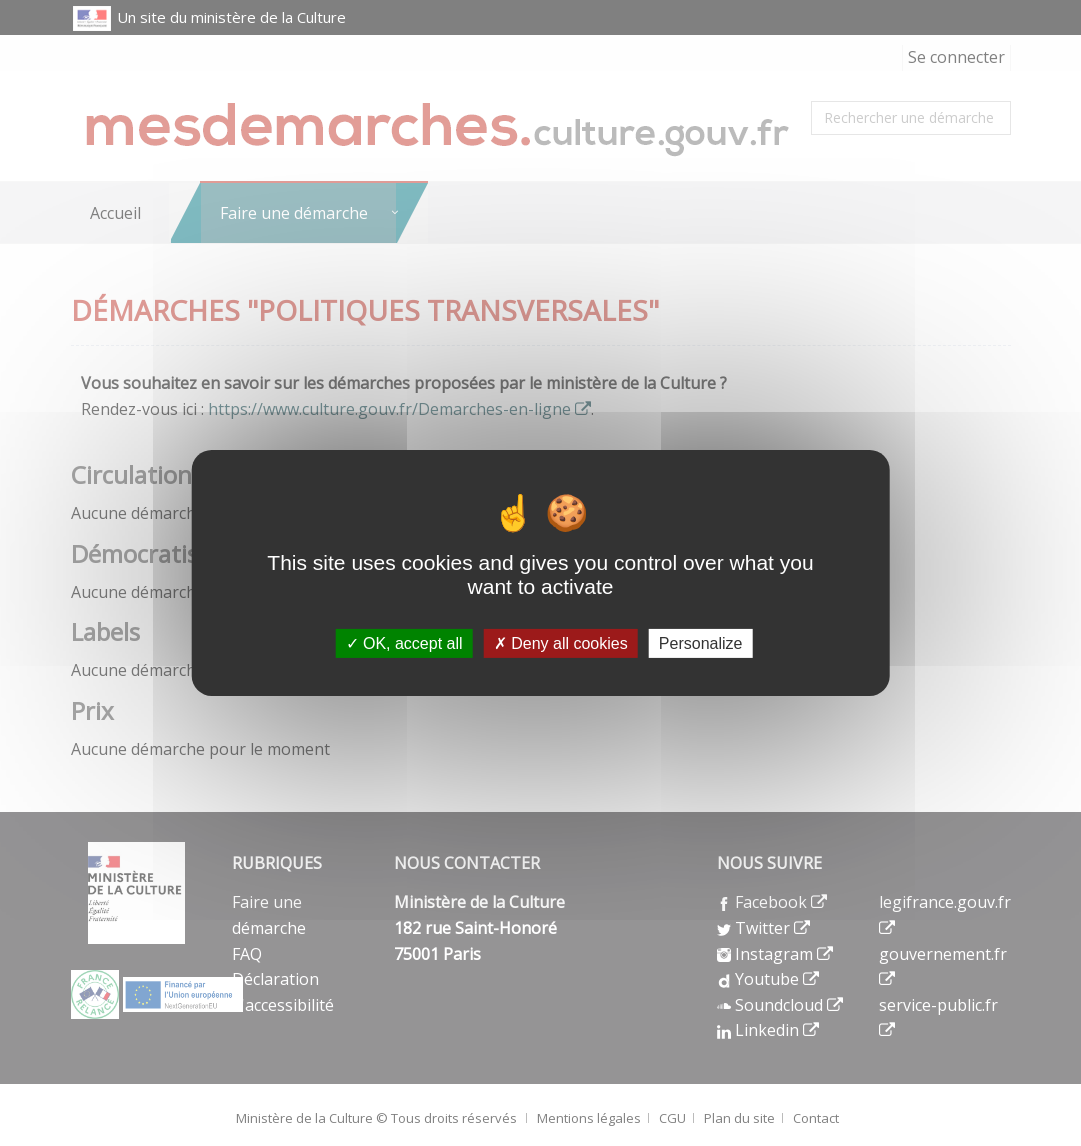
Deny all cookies (561, 643)
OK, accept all (404, 643)
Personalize (701, 643)
